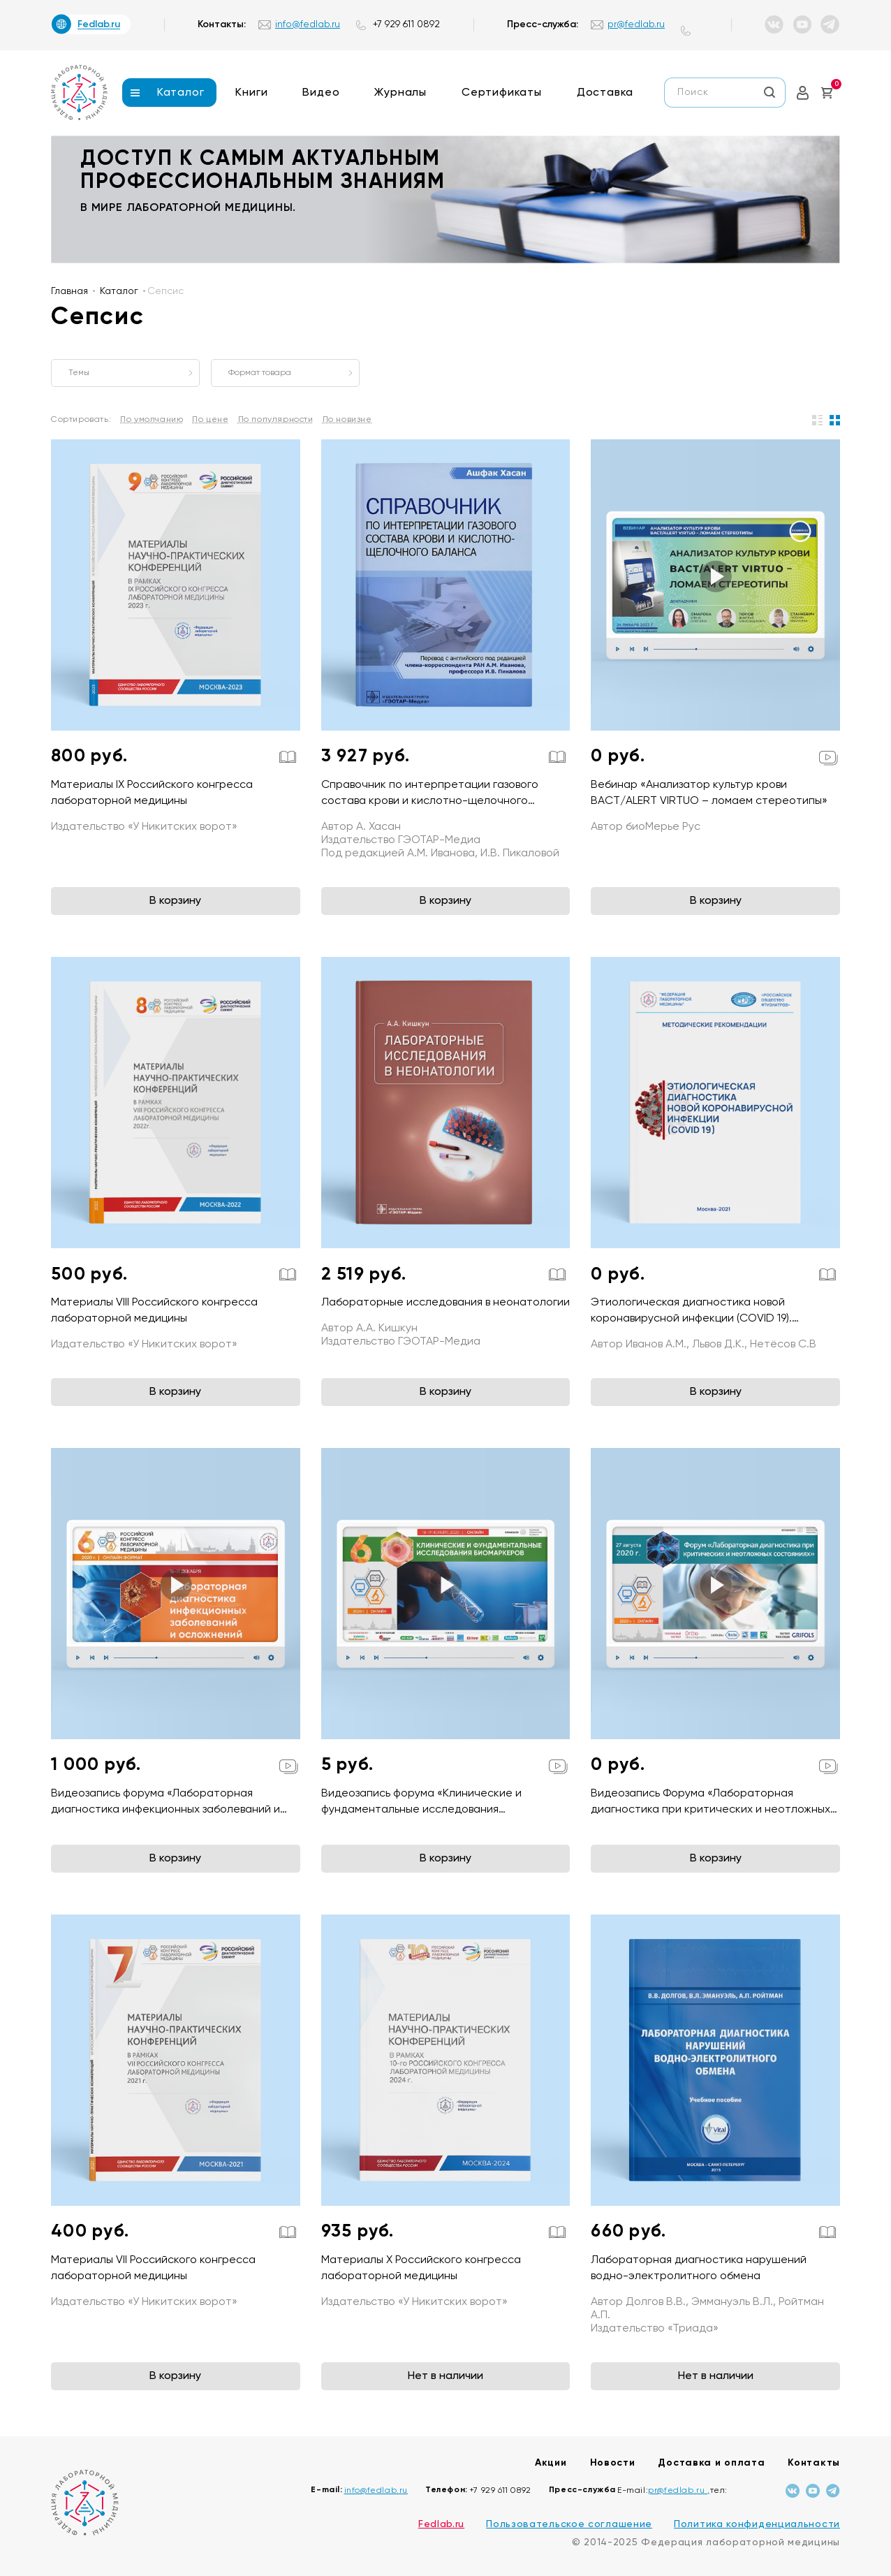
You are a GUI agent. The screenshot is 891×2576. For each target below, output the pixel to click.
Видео (320, 92)
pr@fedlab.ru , (678, 2491)
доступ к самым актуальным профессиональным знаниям (262, 171)
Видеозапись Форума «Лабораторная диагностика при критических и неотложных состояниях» (710, 1809)
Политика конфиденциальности (757, 2524)
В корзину (175, 901)
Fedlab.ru (441, 2524)
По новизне (347, 420)
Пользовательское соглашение (569, 2524)
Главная (69, 291)
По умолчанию (151, 420)
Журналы (400, 92)
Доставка (605, 92)
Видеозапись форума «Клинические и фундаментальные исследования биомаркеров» (421, 1809)
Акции (551, 2463)
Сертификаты (502, 92)
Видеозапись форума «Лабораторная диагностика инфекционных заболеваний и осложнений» (165, 1809)
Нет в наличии (445, 2376)
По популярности (276, 420)
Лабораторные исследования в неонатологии (445, 1302)
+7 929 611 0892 (406, 24)
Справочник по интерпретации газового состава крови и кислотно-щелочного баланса (429, 801)
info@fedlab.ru (307, 24)
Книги (251, 92)
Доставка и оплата (711, 2463)
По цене (210, 420)
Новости (612, 2463)
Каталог (181, 92)
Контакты (814, 2463)
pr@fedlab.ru (636, 24)
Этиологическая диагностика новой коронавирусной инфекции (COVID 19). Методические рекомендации (691, 1318)
